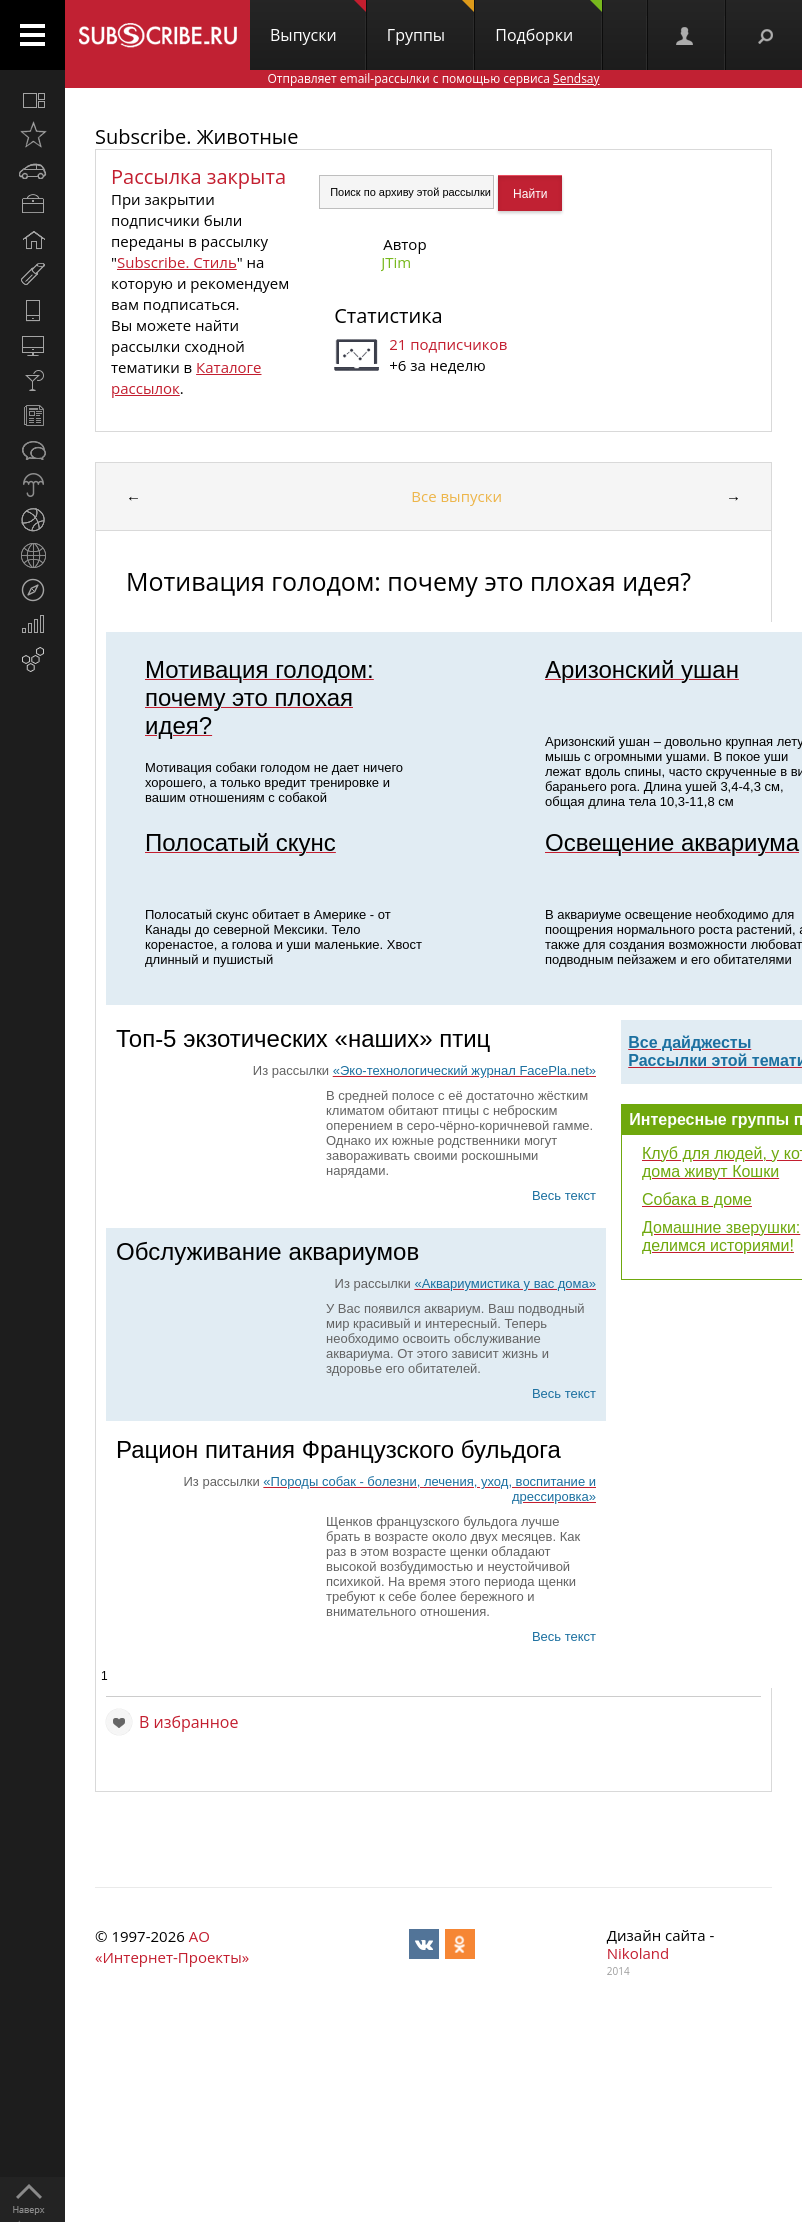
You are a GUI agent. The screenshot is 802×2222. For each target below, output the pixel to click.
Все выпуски (456, 496)
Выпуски (318, 23)
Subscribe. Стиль (177, 262)
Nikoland (638, 1953)
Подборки (548, 23)
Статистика (388, 315)
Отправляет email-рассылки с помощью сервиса (433, 78)
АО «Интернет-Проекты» (172, 1946)
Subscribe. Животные (196, 136)
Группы (430, 23)
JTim (396, 262)
